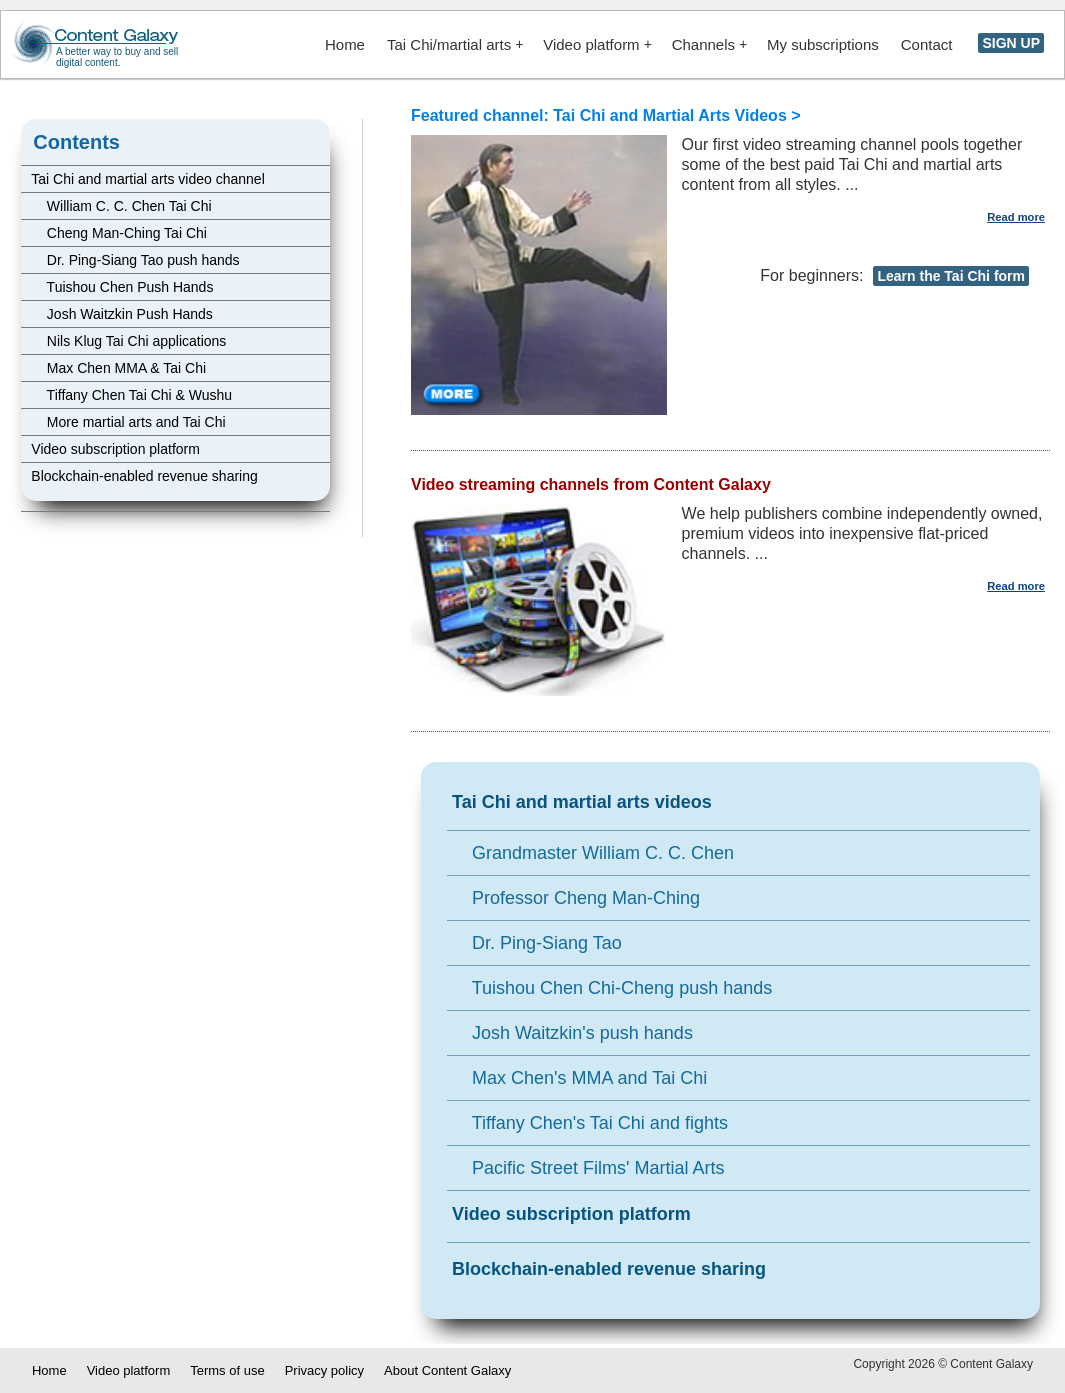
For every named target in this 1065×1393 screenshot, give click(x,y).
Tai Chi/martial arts (455, 44)
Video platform (597, 44)
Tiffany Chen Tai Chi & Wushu (131, 395)
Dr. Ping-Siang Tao (537, 943)
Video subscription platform (115, 449)
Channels (709, 44)
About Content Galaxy (447, 1370)
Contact (927, 44)
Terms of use (227, 1370)
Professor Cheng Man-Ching (576, 898)
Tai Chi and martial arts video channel (147, 179)
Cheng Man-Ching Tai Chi (119, 233)
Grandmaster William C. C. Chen (593, 853)
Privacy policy (324, 1370)
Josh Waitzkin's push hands (572, 1033)
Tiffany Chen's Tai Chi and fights (590, 1123)
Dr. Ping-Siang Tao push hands (135, 260)
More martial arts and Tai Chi (128, 422)
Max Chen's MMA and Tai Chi (579, 1078)
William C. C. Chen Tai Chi (121, 206)
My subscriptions (823, 44)
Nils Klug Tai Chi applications (128, 341)
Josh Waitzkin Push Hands (122, 314)
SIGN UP (1011, 43)
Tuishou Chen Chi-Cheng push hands (612, 988)
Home (345, 44)
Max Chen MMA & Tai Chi (118, 368)
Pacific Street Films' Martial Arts (588, 1168)
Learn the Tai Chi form (951, 276)
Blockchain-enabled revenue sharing (144, 476)
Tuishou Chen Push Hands (122, 287)
